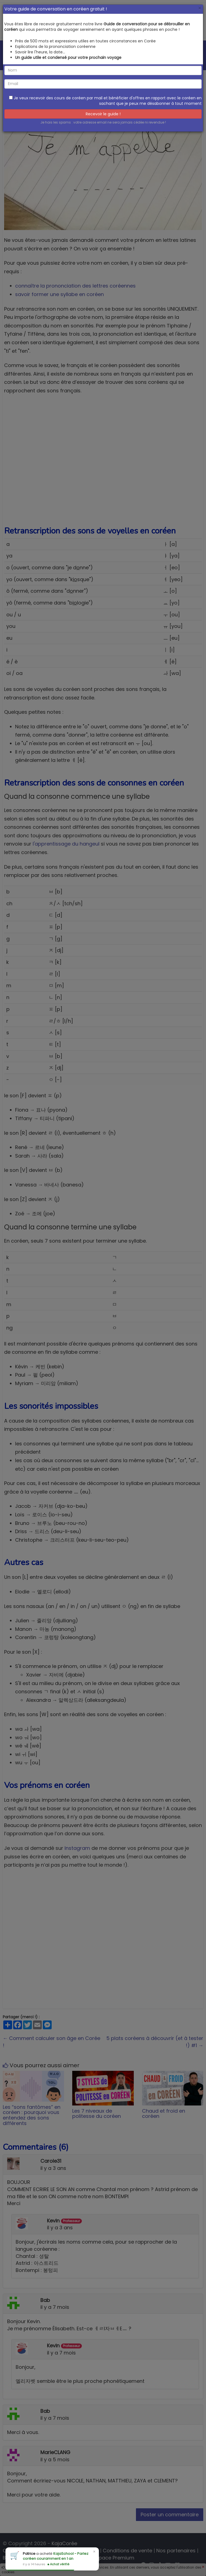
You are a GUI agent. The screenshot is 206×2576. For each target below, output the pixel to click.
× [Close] (94, 2552)
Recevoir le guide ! (103, 114)
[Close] (200, 8)
